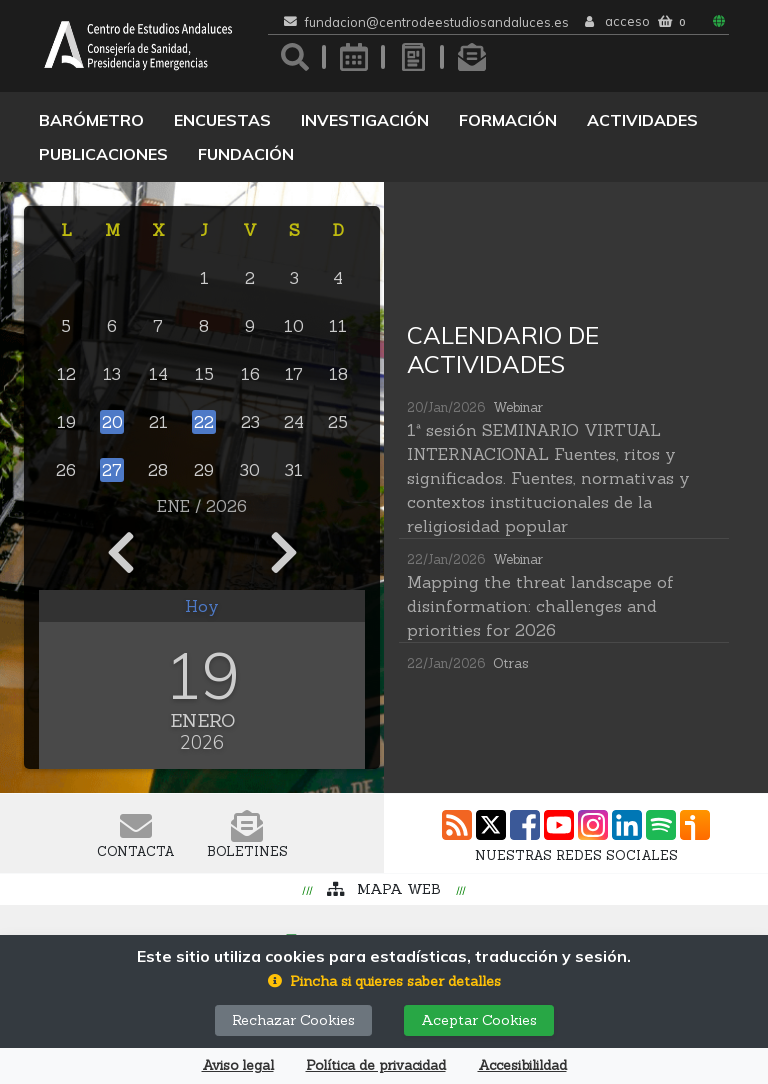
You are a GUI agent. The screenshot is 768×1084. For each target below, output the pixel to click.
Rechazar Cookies (293, 1020)
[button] (384, 981)
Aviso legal (238, 1065)
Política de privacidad (376, 1065)
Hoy (202, 606)
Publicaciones (103, 154)
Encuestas (222, 120)
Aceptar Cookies (479, 1020)
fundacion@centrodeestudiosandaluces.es (437, 22)
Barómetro (91, 120)
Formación (508, 120)
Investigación (365, 120)
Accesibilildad (522, 1065)
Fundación (246, 154)
